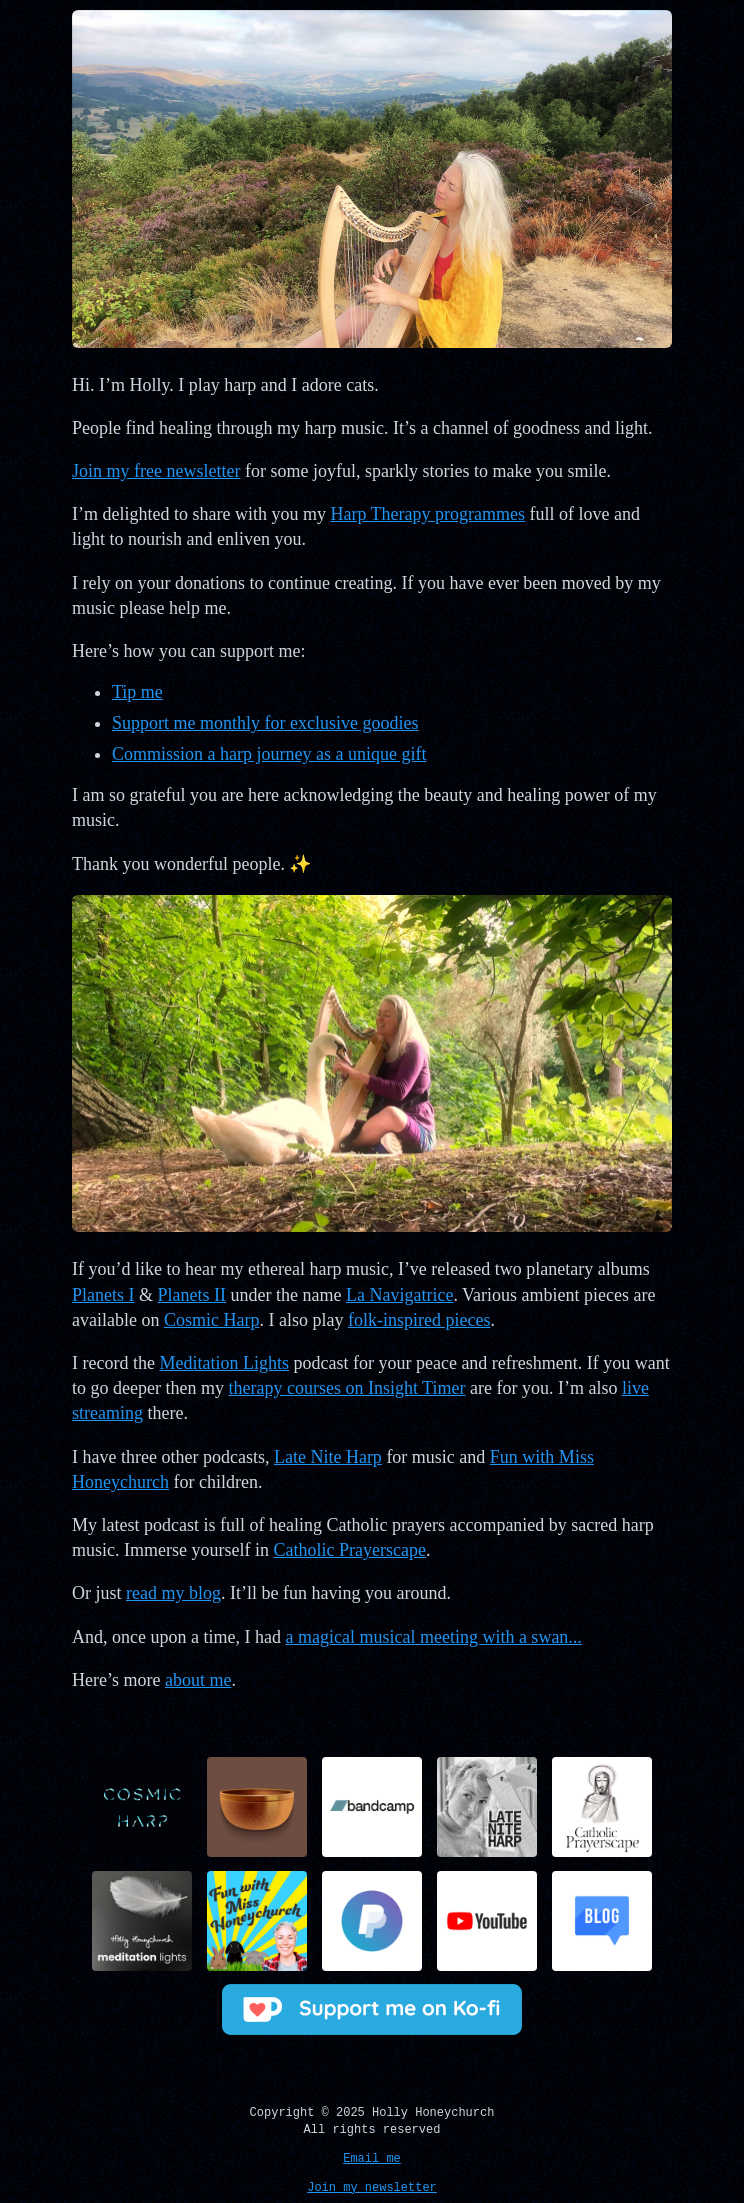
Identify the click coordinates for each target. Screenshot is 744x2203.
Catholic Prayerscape (349, 1550)
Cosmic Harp (211, 1320)
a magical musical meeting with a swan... (433, 1637)
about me (198, 1680)
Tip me (137, 692)
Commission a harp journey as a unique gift (269, 754)
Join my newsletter (372, 2184)
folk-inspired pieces (419, 1320)
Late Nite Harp (328, 1457)
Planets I (103, 1295)
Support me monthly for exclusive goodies (265, 723)
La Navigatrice (399, 1295)
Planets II (192, 1295)
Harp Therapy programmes (427, 514)
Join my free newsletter (156, 471)
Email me (372, 2155)
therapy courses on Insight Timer (346, 1388)
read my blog (173, 1593)
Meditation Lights (224, 1363)
